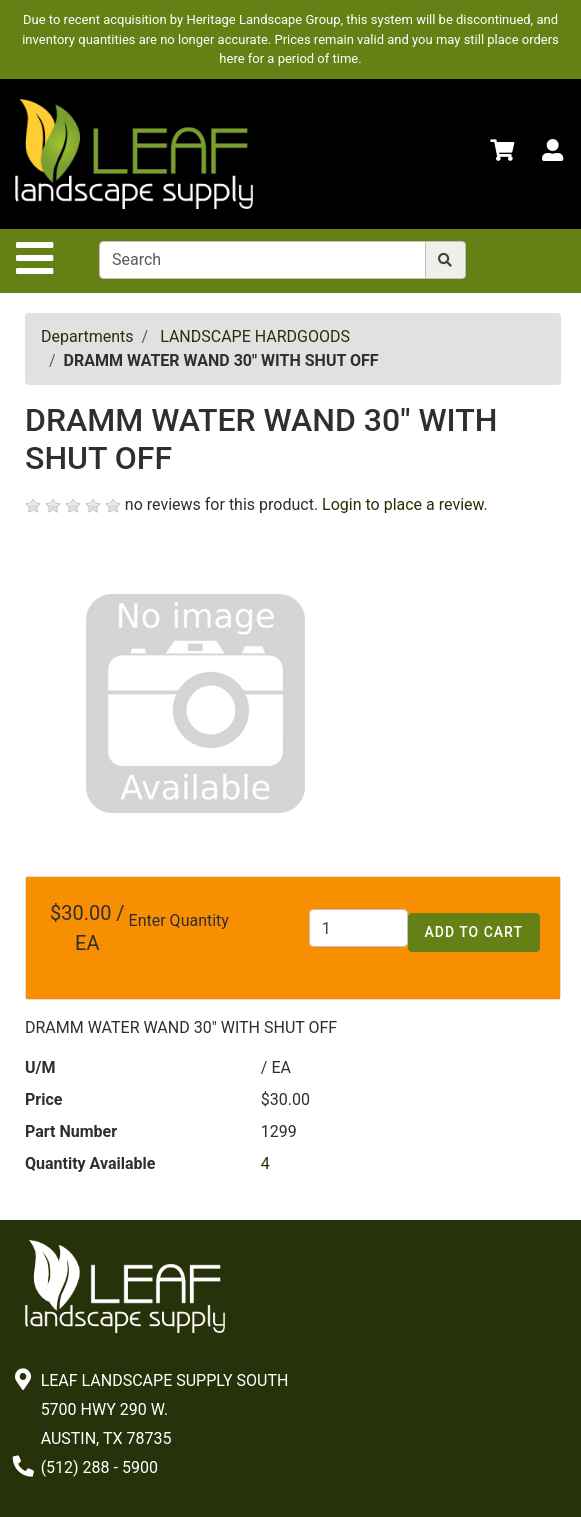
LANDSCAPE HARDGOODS (255, 336)
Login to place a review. (405, 504)
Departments (87, 336)
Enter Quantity (179, 920)
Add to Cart (474, 932)
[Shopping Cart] (502, 153)
